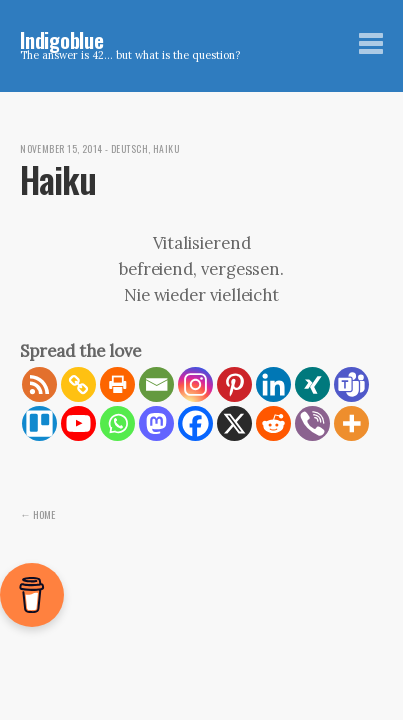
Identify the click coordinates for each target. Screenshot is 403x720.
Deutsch (129, 149)
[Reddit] (273, 423)
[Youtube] (78, 423)
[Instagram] (195, 384)
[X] (234, 423)
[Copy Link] (78, 384)
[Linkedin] (273, 384)
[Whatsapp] (117, 423)
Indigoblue (62, 39)
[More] (351, 423)
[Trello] (39, 423)
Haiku (166, 149)
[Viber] (312, 423)
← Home (37, 514)
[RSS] (39, 384)
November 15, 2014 (61, 149)
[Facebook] (195, 423)
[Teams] (351, 384)
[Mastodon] (156, 423)
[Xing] (312, 384)
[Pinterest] (234, 384)
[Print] (117, 384)
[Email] (156, 384)
